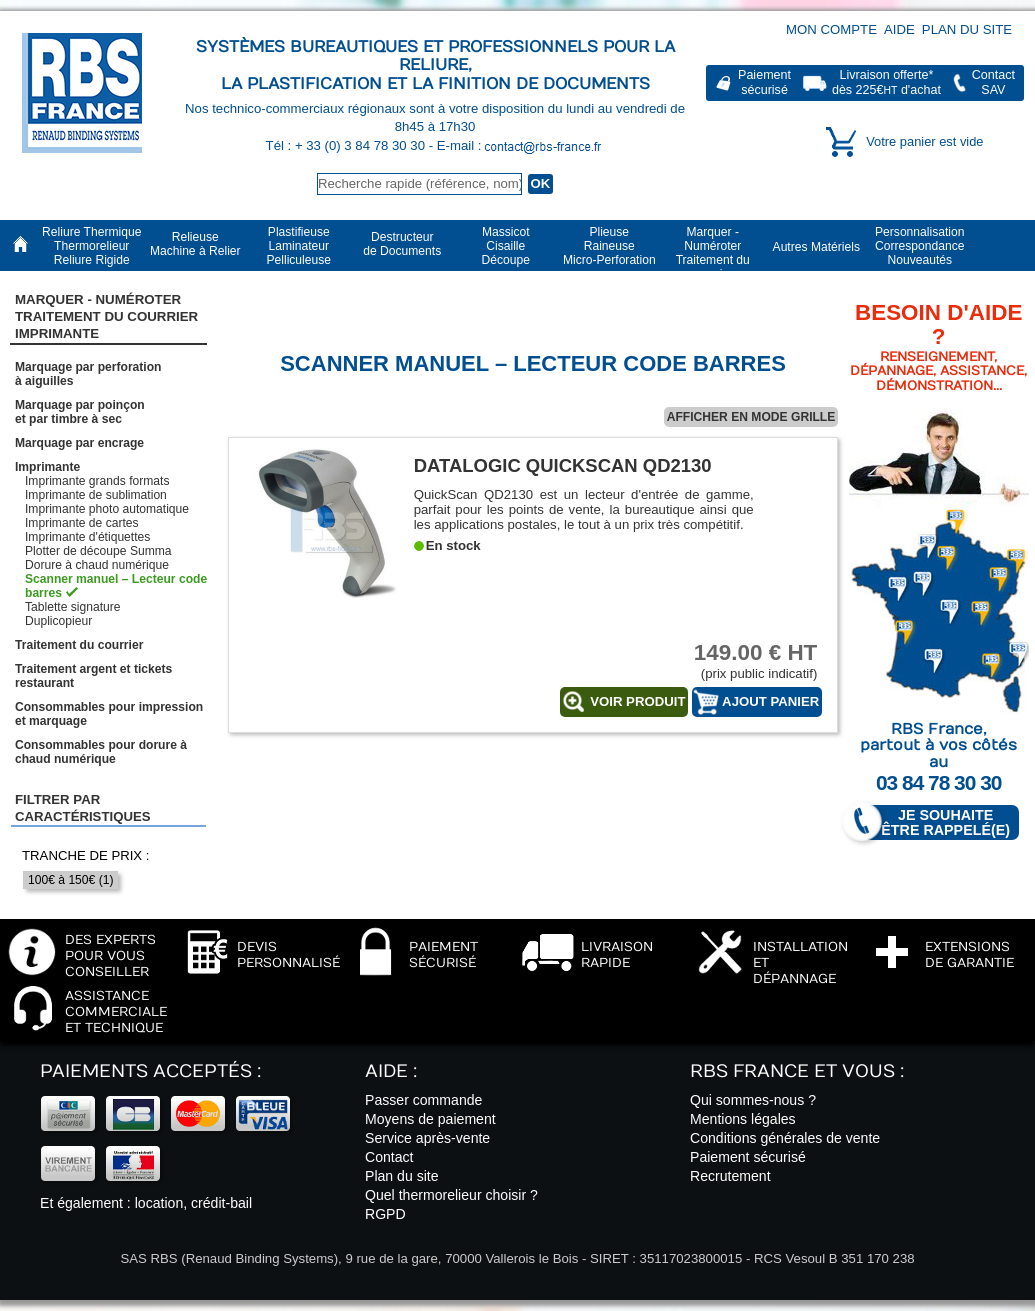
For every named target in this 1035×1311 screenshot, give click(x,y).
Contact (389, 1157)
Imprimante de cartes (82, 523)
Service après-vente (427, 1138)
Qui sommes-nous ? (753, 1100)
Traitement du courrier (79, 645)
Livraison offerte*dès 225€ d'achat (886, 82)
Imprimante (47, 467)
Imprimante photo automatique (107, 509)
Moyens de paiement (430, 1119)
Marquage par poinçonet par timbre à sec (80, 412)
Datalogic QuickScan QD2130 (563, 465)
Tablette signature (72, 607)
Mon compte (831, 29)
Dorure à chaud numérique (97, 565)
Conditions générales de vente (785, 1138)
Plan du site (967, 29)
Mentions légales (743, 1119)
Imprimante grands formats (97, 481)
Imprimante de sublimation (96, 495)
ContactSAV (993, 82)
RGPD (385, 1214)
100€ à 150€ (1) (70, 880)
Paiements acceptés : (150, 1071)
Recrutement (730, 1176)
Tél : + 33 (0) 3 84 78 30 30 (347, 145)
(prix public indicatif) (742, 660)
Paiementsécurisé (764, 82)
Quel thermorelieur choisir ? (451, 1195)
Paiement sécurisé (748, 1157)
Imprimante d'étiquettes (87, 537)
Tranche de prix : (86, 855)
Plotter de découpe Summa (98, 551)
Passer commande (423, 1100)
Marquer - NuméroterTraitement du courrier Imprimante (106, 317)
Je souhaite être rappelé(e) (937, 822)
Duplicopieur (58, 621)
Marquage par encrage (79, 443)
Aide (899, 29)
